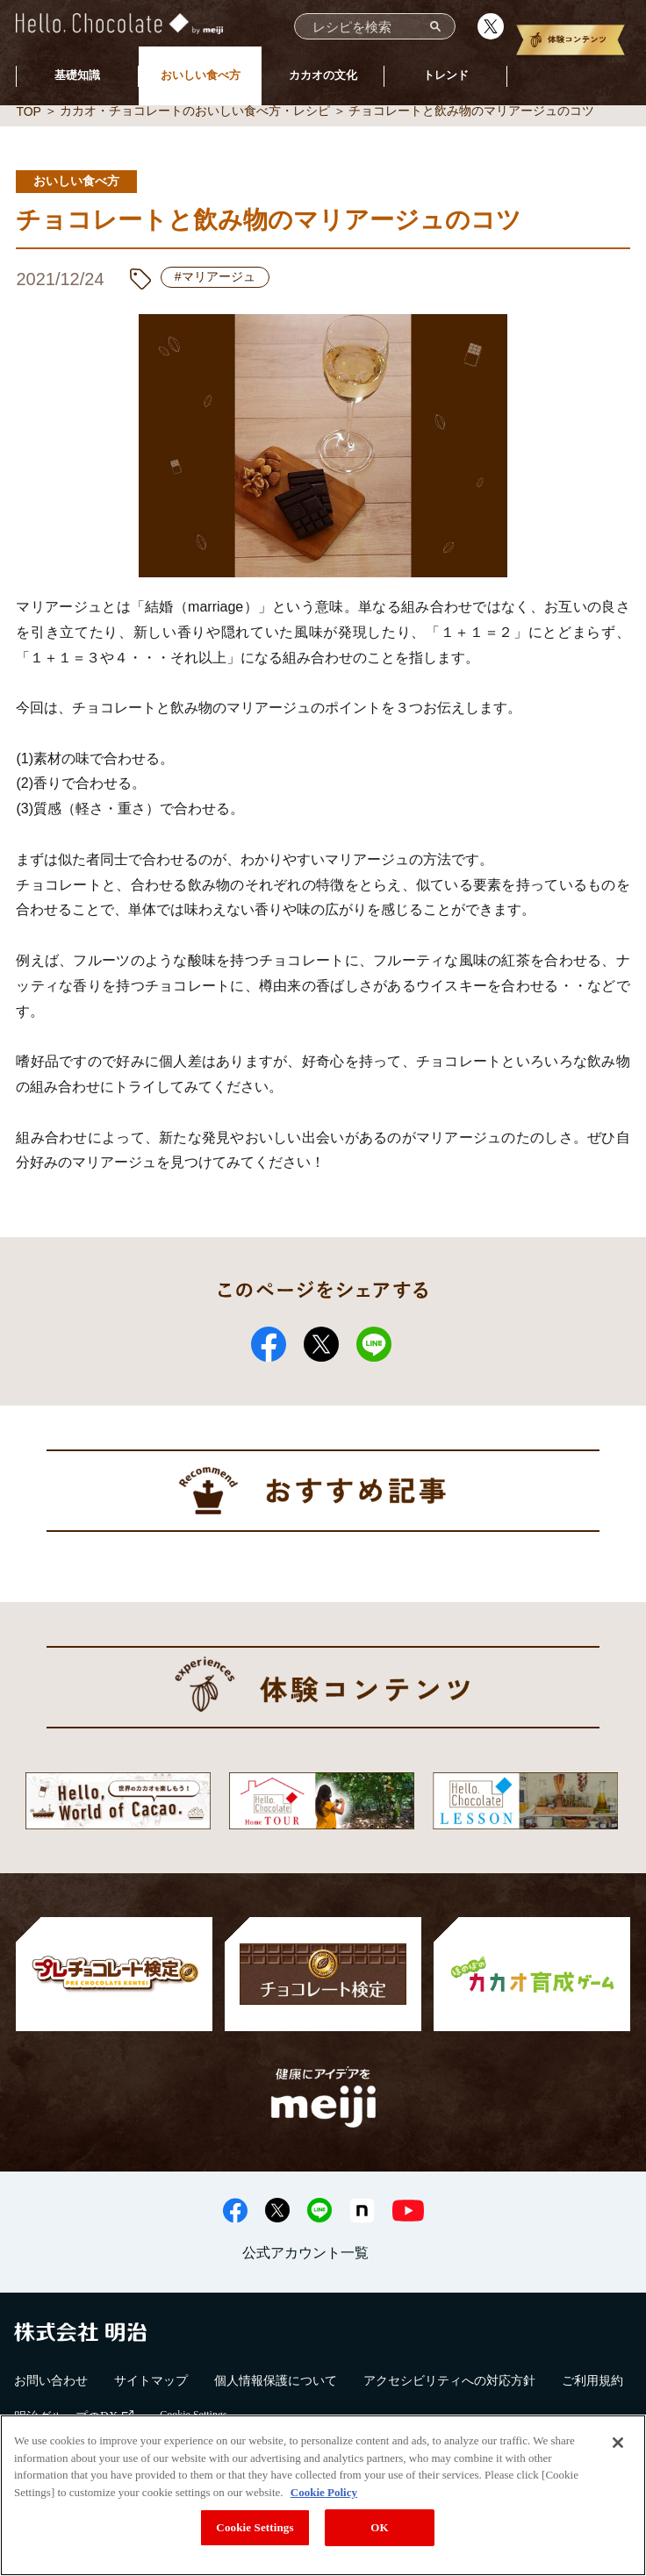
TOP (28, 111)
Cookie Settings (254, 2527)
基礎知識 (77, 75)
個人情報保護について (275, 2380)
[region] (323, 2495)
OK (379, 2527)
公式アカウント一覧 (305, 2252)
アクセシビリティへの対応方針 (449, 2380)
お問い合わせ (51, 2380)
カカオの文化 (323, 75)
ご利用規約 (592, 2380)
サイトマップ (151, 2380)
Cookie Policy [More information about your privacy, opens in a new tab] (324, 2492)
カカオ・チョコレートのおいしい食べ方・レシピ (195, 111)
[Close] (618, 2442)
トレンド (446, 75)
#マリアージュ (215, 276)
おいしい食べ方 (200, 75)
